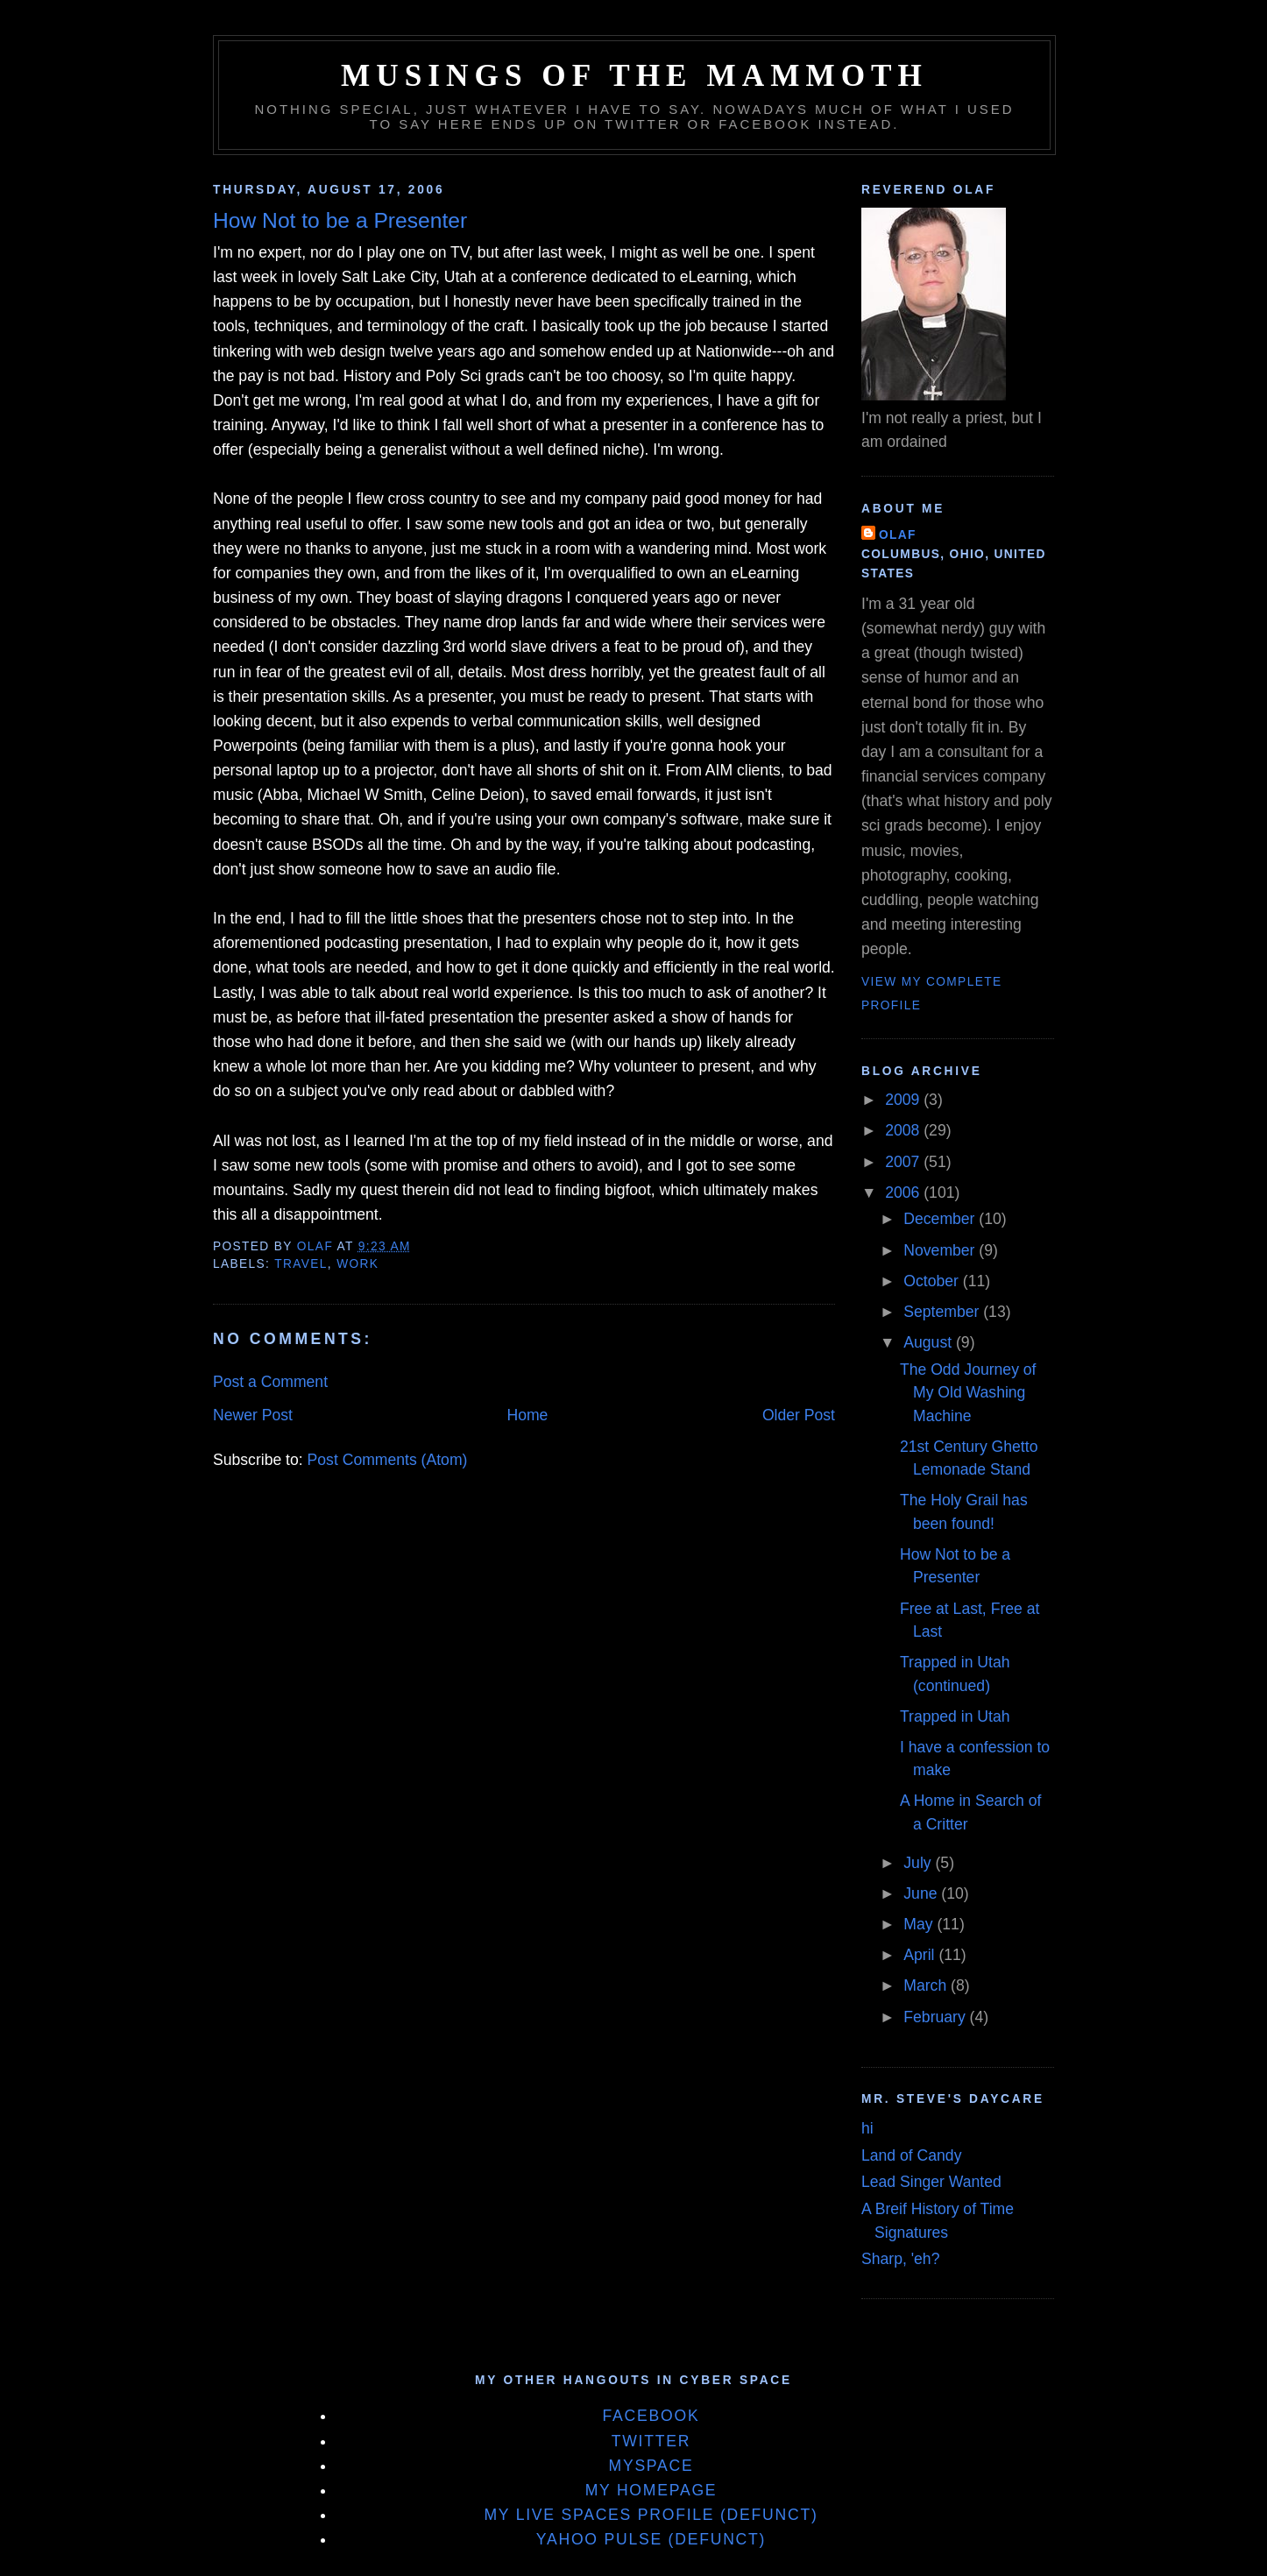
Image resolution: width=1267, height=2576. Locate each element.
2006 (904, 1192)
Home (527, 1415)
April (920, 1955)
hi (867, 2128)
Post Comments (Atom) (388, 1459)
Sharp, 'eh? (900, 2259)
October (932, 1281)
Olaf (898, 534)
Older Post (798, 1415)
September (943, 1311)
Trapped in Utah (955, 1716)
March (927, 1985)
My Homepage (651, 2490)
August (929, 1342)
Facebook (651, 2415)
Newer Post (253, 1415)
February (936, 2017)
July (919, 1863)
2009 (904, 1099)
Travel (301, 1263)
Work (357, 1263)
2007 (904, 1162)
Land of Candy (911, 2155)
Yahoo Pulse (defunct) (651, 2539)
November (941, 1250)
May (920, 1924)
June (922, 1893)
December (941, 1219)
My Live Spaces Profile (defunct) (651, 2514)
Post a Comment (270, 1382)
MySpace (650, 2465)
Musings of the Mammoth (634, 76)
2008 (904, 1130)
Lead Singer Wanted (931, 2181)
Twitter (651, 2441)
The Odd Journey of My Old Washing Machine (968, 1393)
